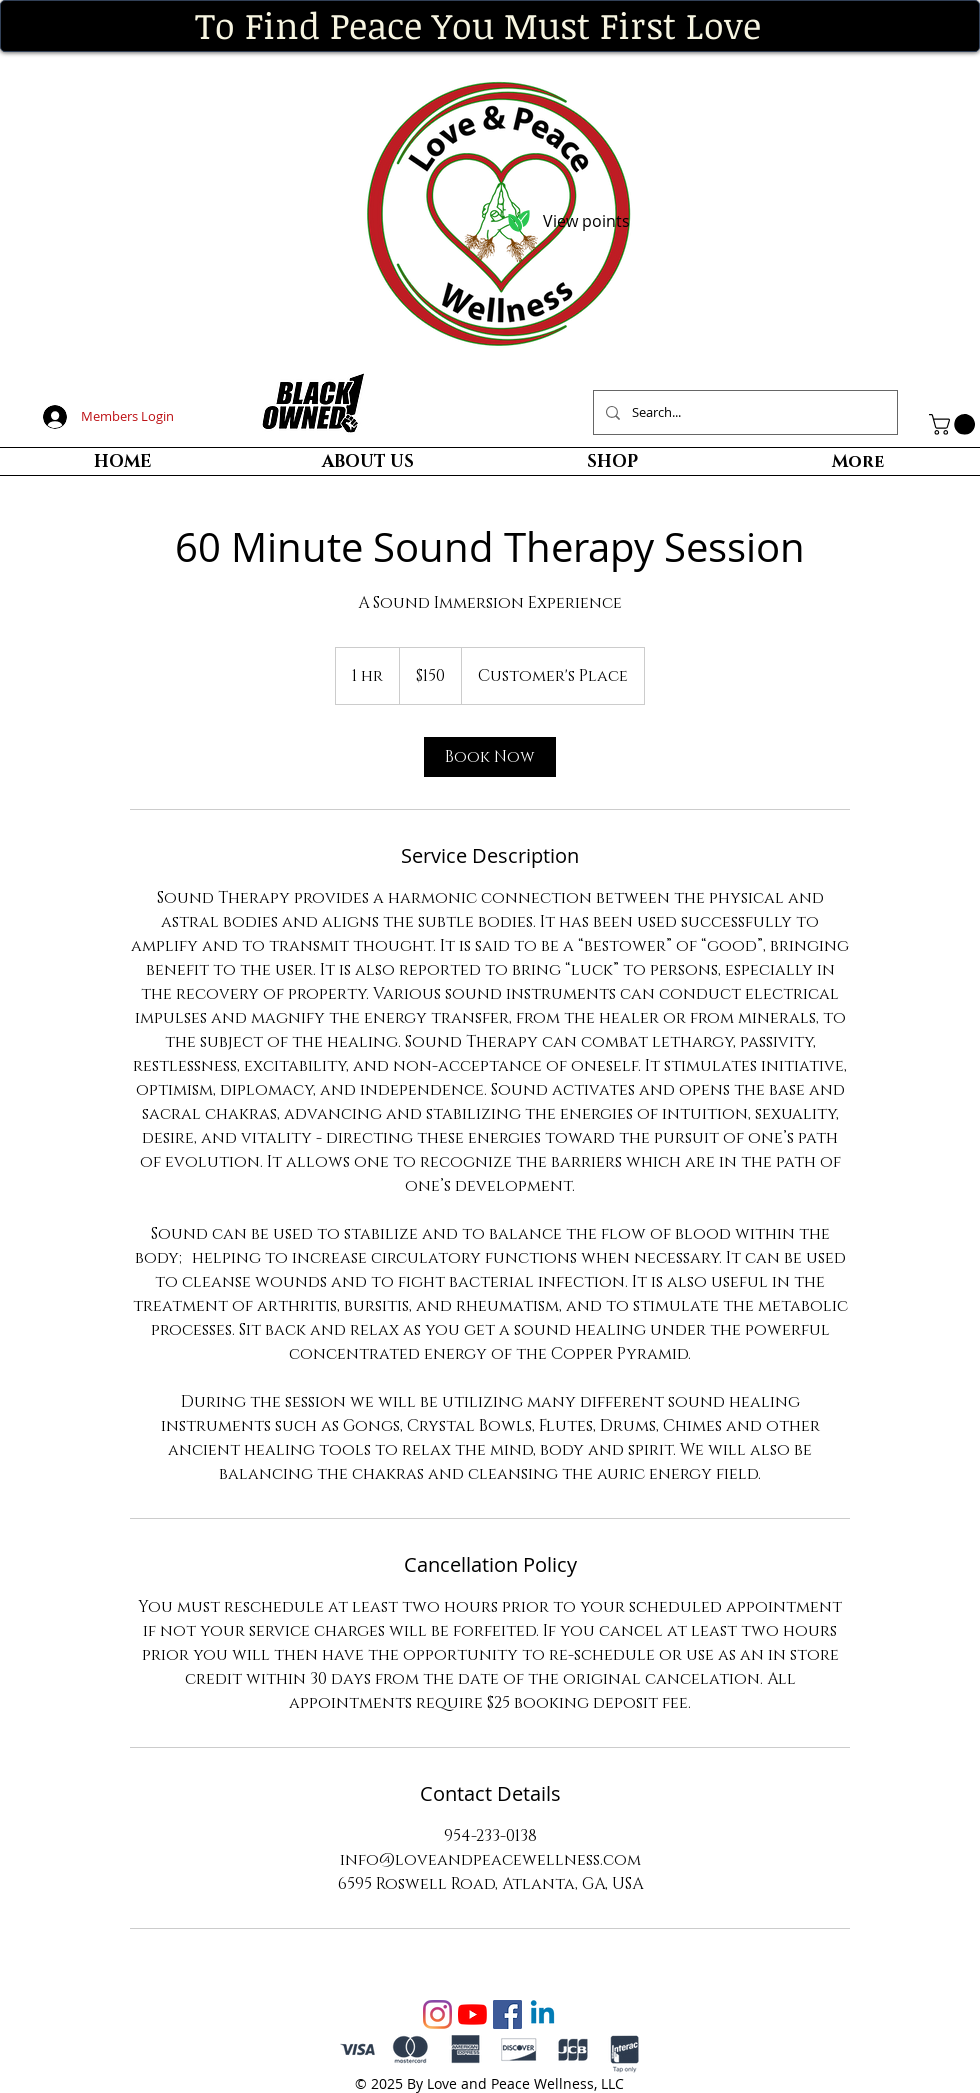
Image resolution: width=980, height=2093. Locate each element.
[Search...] (743, 412)
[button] (954, 424)
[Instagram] (437, 2014)
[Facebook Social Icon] (507, 2014)
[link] (490, 757)
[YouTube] (472, 2014)
